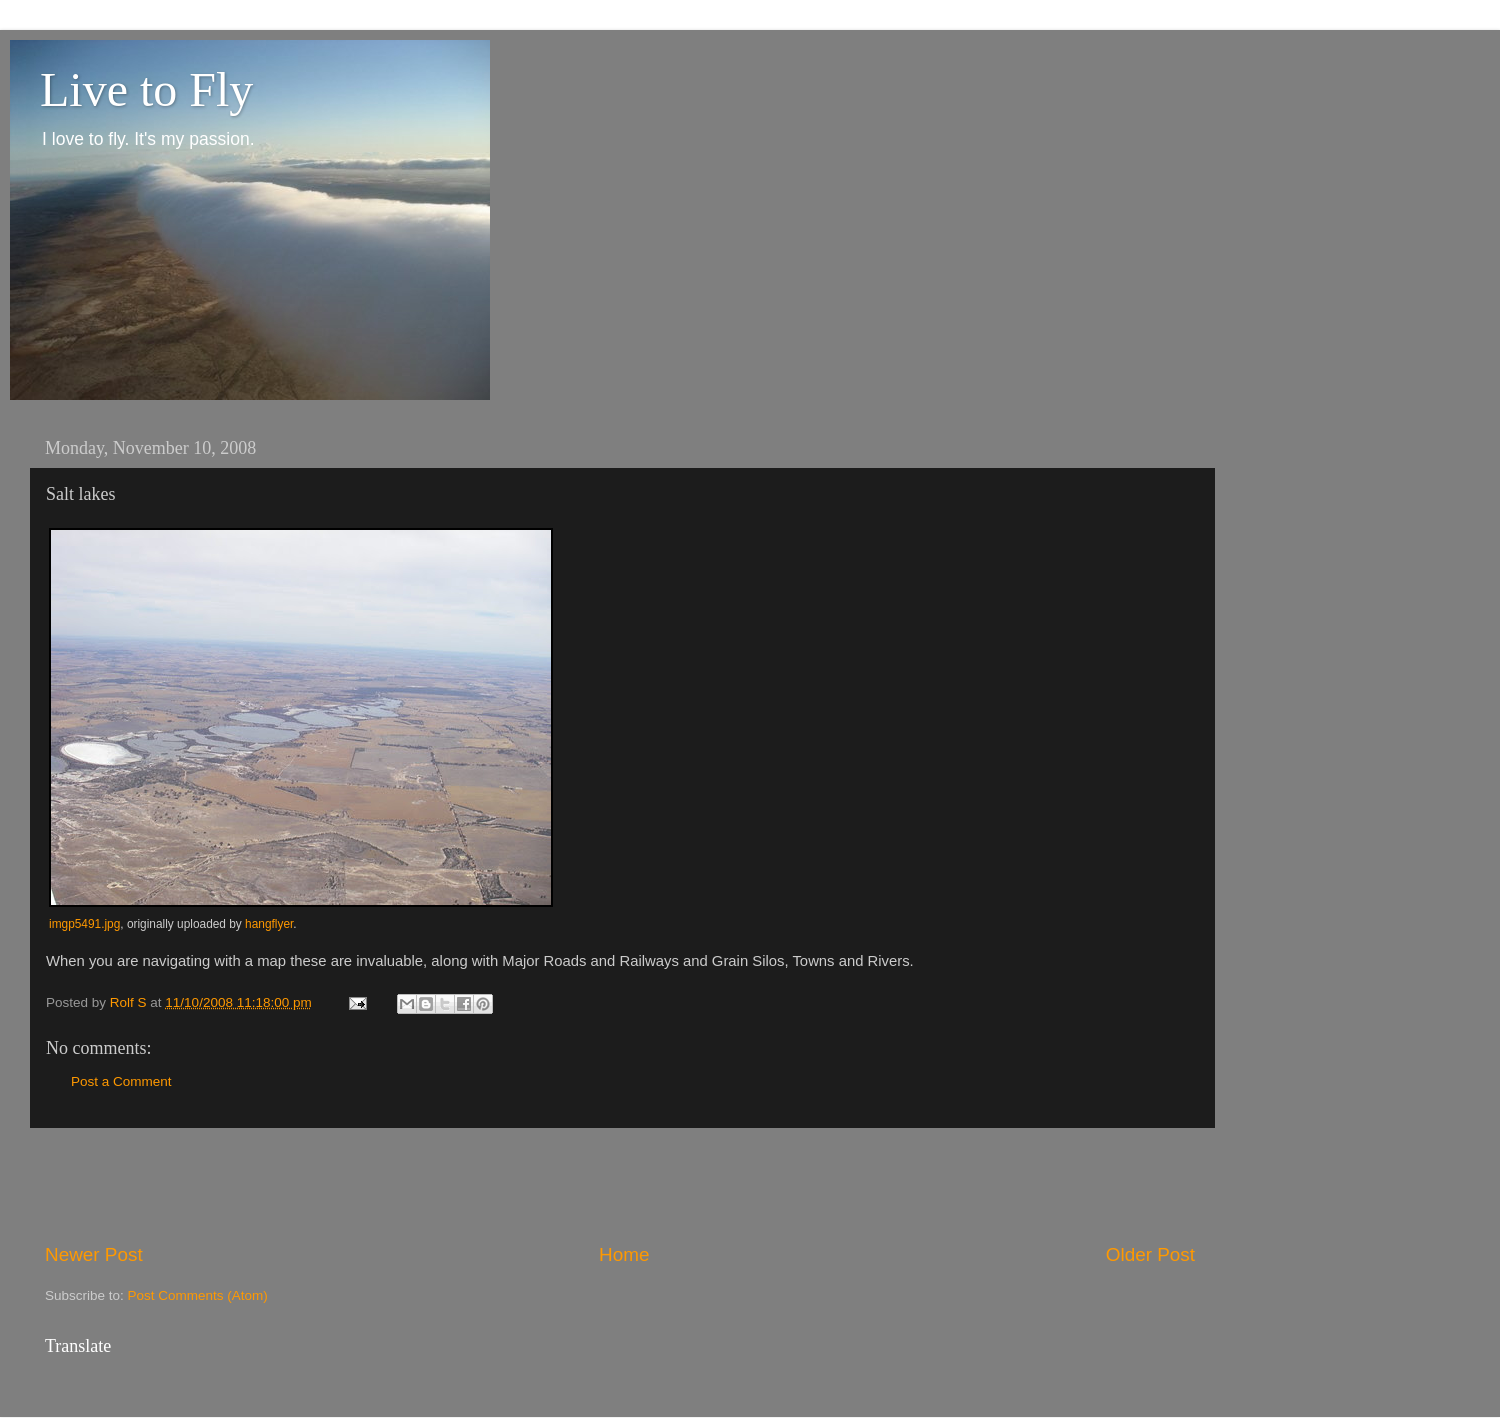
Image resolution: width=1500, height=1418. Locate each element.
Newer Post (94, 1254)
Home (624, 1254)
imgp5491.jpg (84, 924)
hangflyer (269, 924)
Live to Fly (146, 89)
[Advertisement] (620, 1185)
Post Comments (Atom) (198, 1295)
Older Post (1150, 1254)
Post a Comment (121, 1081)
